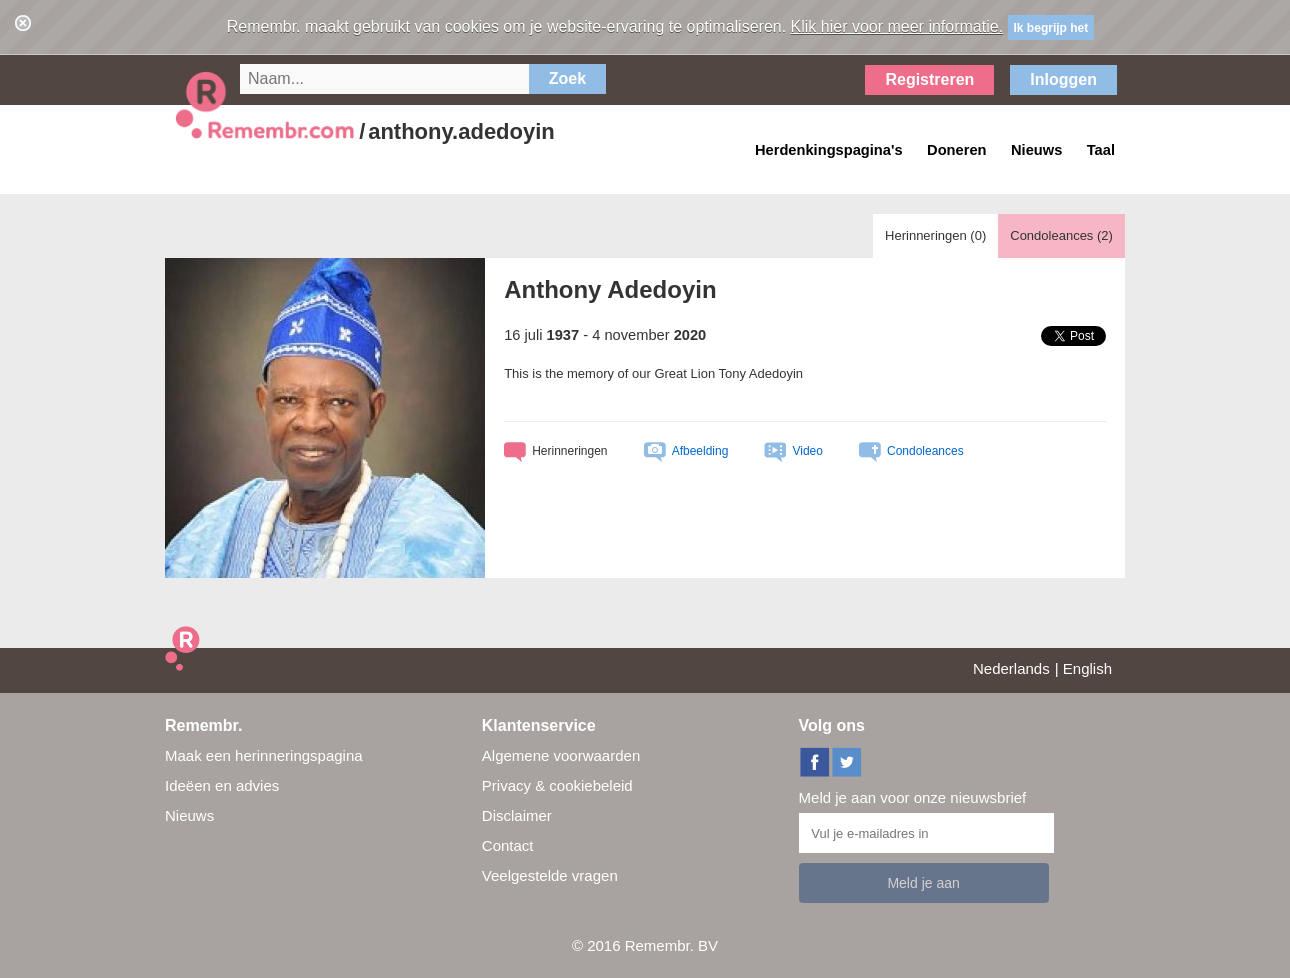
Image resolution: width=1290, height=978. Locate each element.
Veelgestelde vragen (550, 875)
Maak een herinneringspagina (264, 755)
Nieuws (189, 815)
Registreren (929, 79)
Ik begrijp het (1051, 28)
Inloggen (1063, 79)
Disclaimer (517, 815)
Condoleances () (1061, 235)
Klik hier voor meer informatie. (897, 26)
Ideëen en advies (222, 785)
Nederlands (1011, 668)
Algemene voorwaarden (561, 755)
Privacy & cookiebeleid (557, 785)
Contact (508, 845)
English (1087, 668)
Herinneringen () (935, 235)
